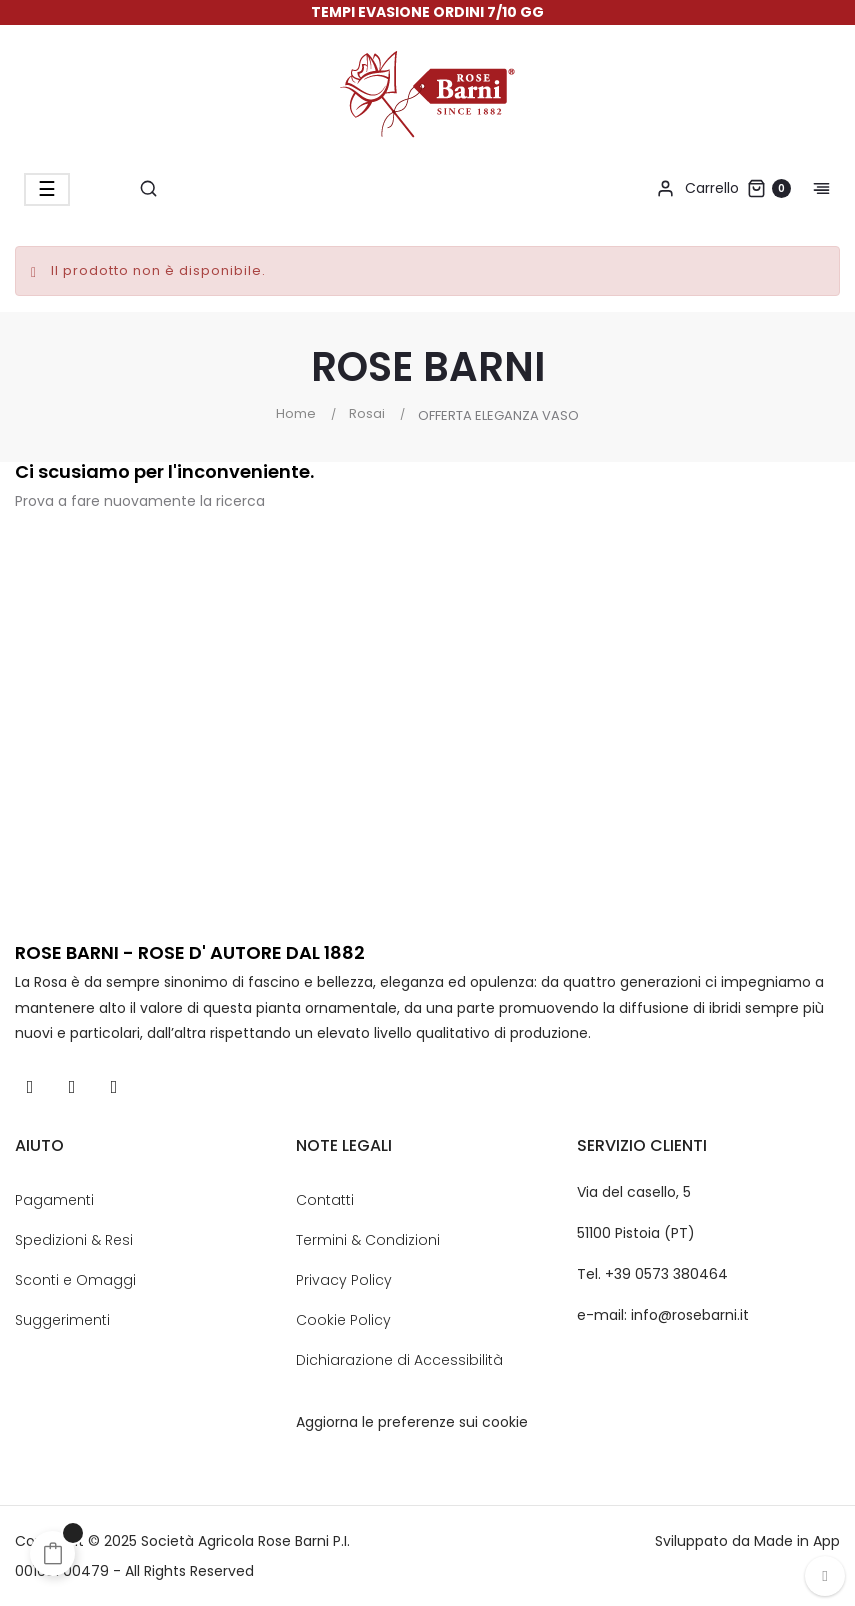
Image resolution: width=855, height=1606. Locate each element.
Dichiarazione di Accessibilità (399, 1360)
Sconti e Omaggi (75, 1280)
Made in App (797, 1541)
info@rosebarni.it (690, 1315)
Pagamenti (54, 1200)
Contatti (325, 1200)
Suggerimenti (62, 1320)
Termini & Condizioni (368, 1240)
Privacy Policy (344, 1280)
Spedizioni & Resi (74, 1240)
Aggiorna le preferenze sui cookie (412, 1422)
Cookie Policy (343, 1320)
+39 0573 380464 (666, 1274)
